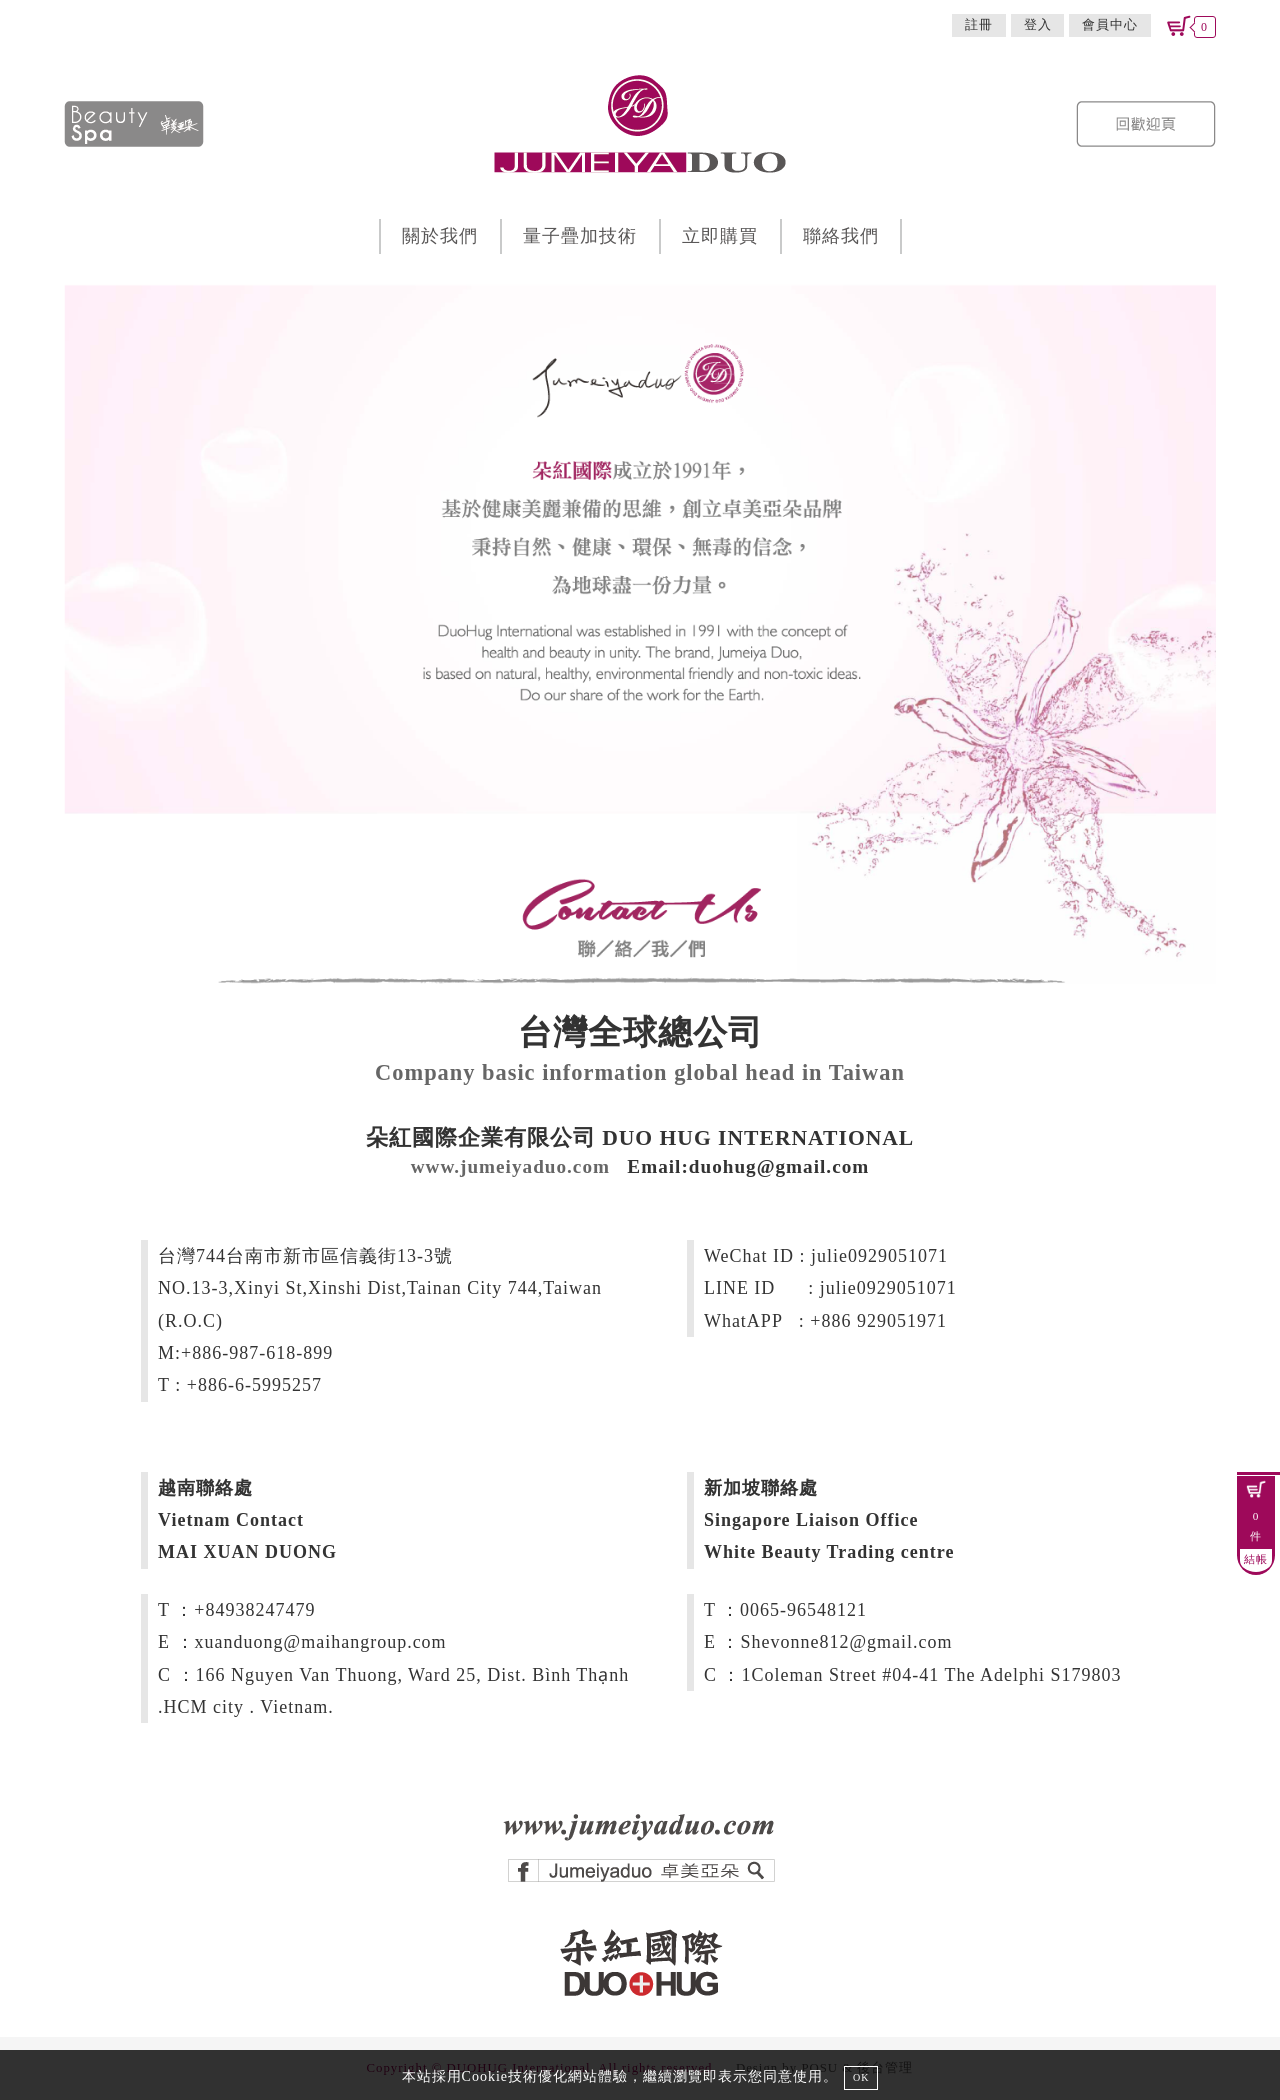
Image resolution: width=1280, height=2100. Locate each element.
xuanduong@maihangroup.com (321, 1642)
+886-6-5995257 (254, 1385)
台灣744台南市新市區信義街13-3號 (305, 1256)
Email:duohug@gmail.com (748, 1166)
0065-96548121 (803, 1610)
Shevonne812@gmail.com (846, 1642)
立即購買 (720, 236)
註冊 (979, 25)
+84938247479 (254, 1610)
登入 (1038, 25)
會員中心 (1110, 25)
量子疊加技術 (580, 236)
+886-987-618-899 (257, 1353)
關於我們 (440, 236)
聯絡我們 (841, 236)
